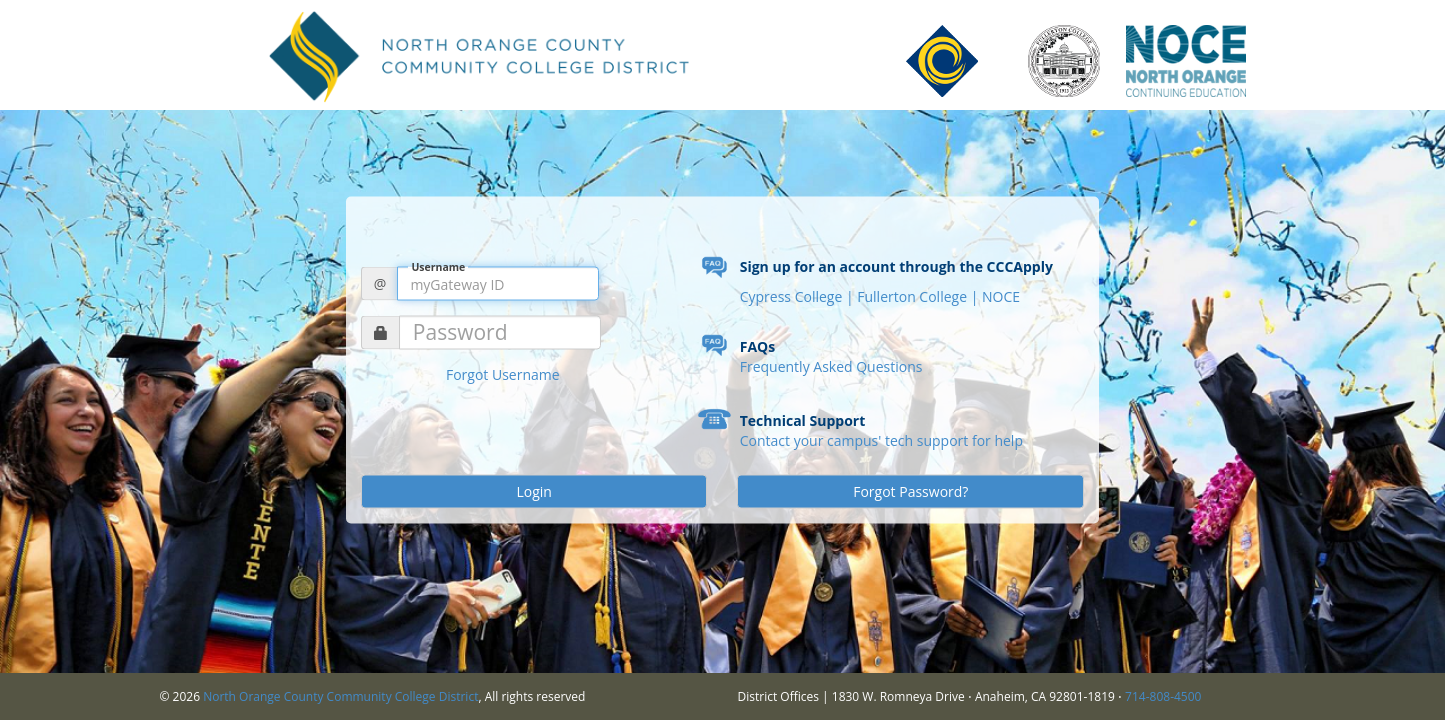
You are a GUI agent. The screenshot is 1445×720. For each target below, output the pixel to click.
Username (438, 266)
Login (533, 491)
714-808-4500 (1163, 696)
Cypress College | (799, 296)
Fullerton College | (919, 296)
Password (460, 332)
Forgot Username (503, 374)
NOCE (1001, 296)
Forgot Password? (910, 491)
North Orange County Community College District (340, 696)
